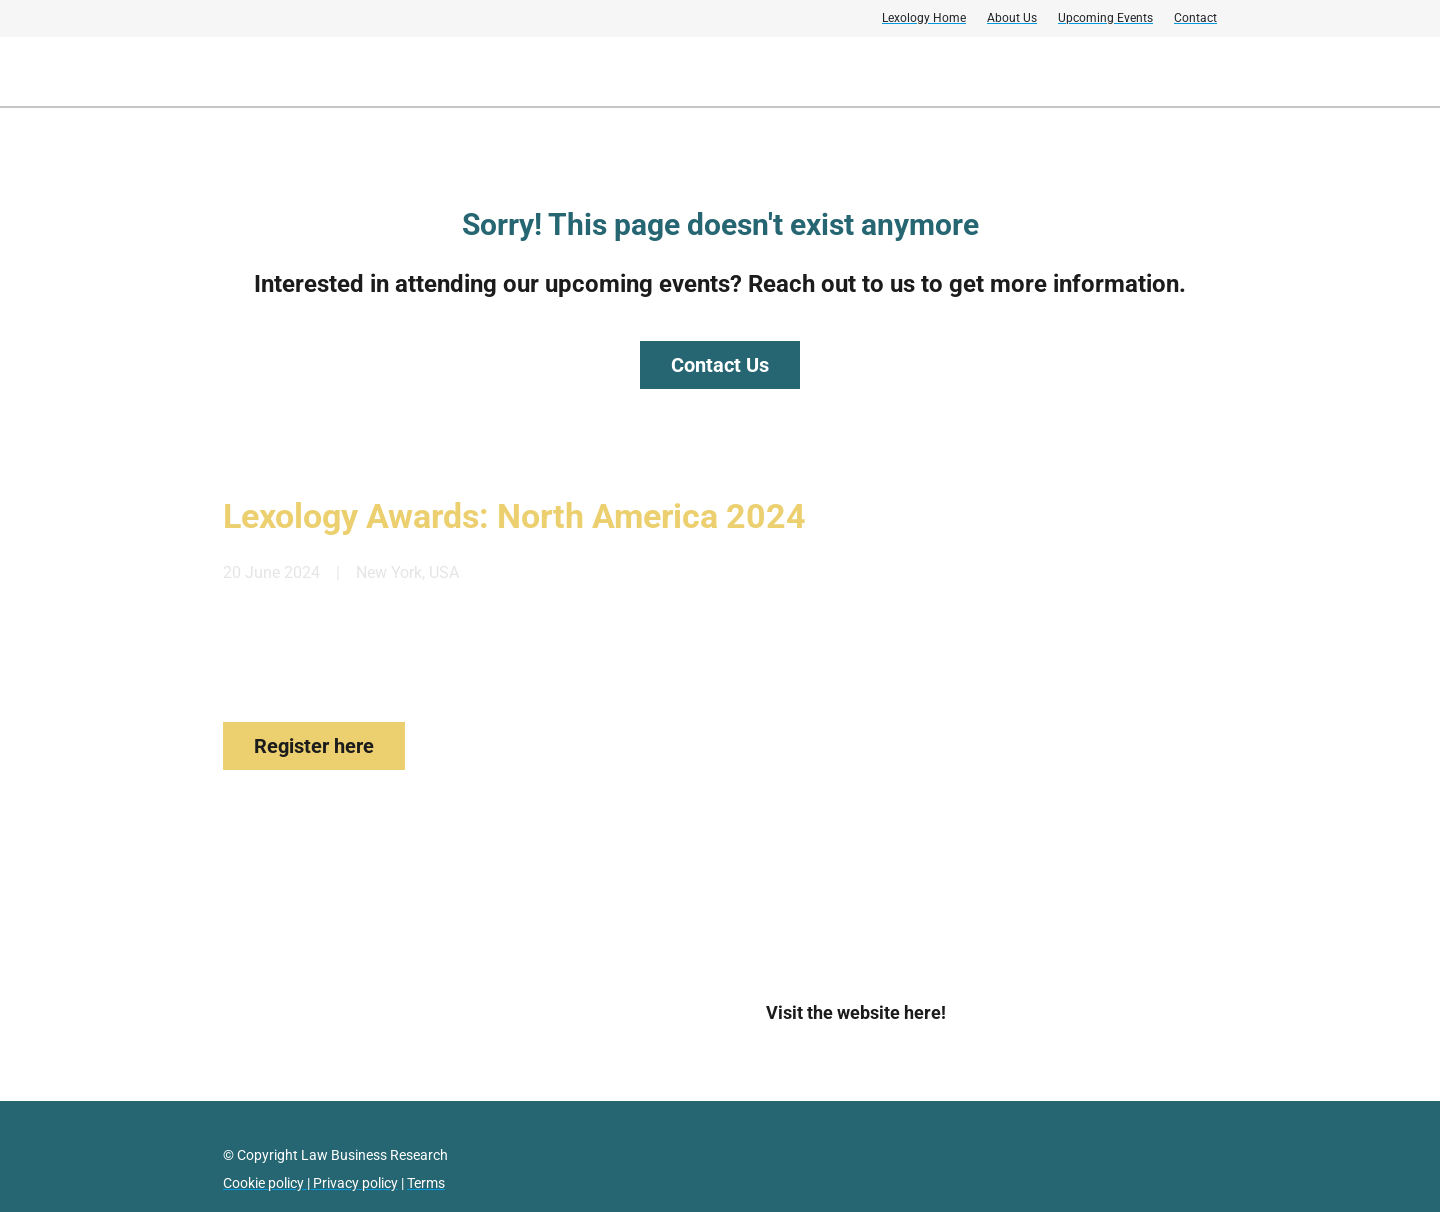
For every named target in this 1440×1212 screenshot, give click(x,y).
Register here (314, 746)
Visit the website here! (856, 1012)
